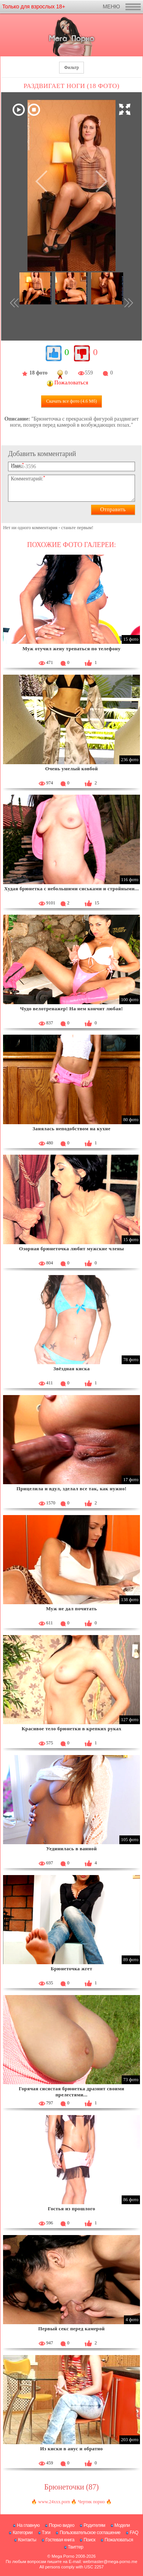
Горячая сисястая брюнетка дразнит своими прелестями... (71, 2092)
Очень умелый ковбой (71, 768)
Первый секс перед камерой (71, 2328)
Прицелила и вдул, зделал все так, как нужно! (71, 1488)
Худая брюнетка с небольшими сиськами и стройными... (71, 888)
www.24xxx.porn (54, 2501)
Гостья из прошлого (71, 2208)
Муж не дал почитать (71, 1608)
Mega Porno (62, 2556)
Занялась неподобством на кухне (71, 1128)
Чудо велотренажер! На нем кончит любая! (71, 1008)
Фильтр (71, 67)
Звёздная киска (71, 1368)
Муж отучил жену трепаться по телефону (71, 648)
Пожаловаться (118, 2539)
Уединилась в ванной (71, 1848)
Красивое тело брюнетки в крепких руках (72, 1728)
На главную (28, 2525)
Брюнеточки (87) (71, 2487)
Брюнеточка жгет (71, 1968)
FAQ (134, 2532)
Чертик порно (91, 2501)
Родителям (94, 2525)
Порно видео (61, 2525)
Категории (22, 2532)
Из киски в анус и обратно (71, 2448)
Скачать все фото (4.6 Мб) (71, 401)
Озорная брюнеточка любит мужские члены (71, 1248)
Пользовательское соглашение (89, 2532)
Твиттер (76, 2547)
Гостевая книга (59, 2539)
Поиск (89, 2539)
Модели (122, 2525)
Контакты (27, 2539)
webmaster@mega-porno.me (110, 2561)
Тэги (46, 2532)
